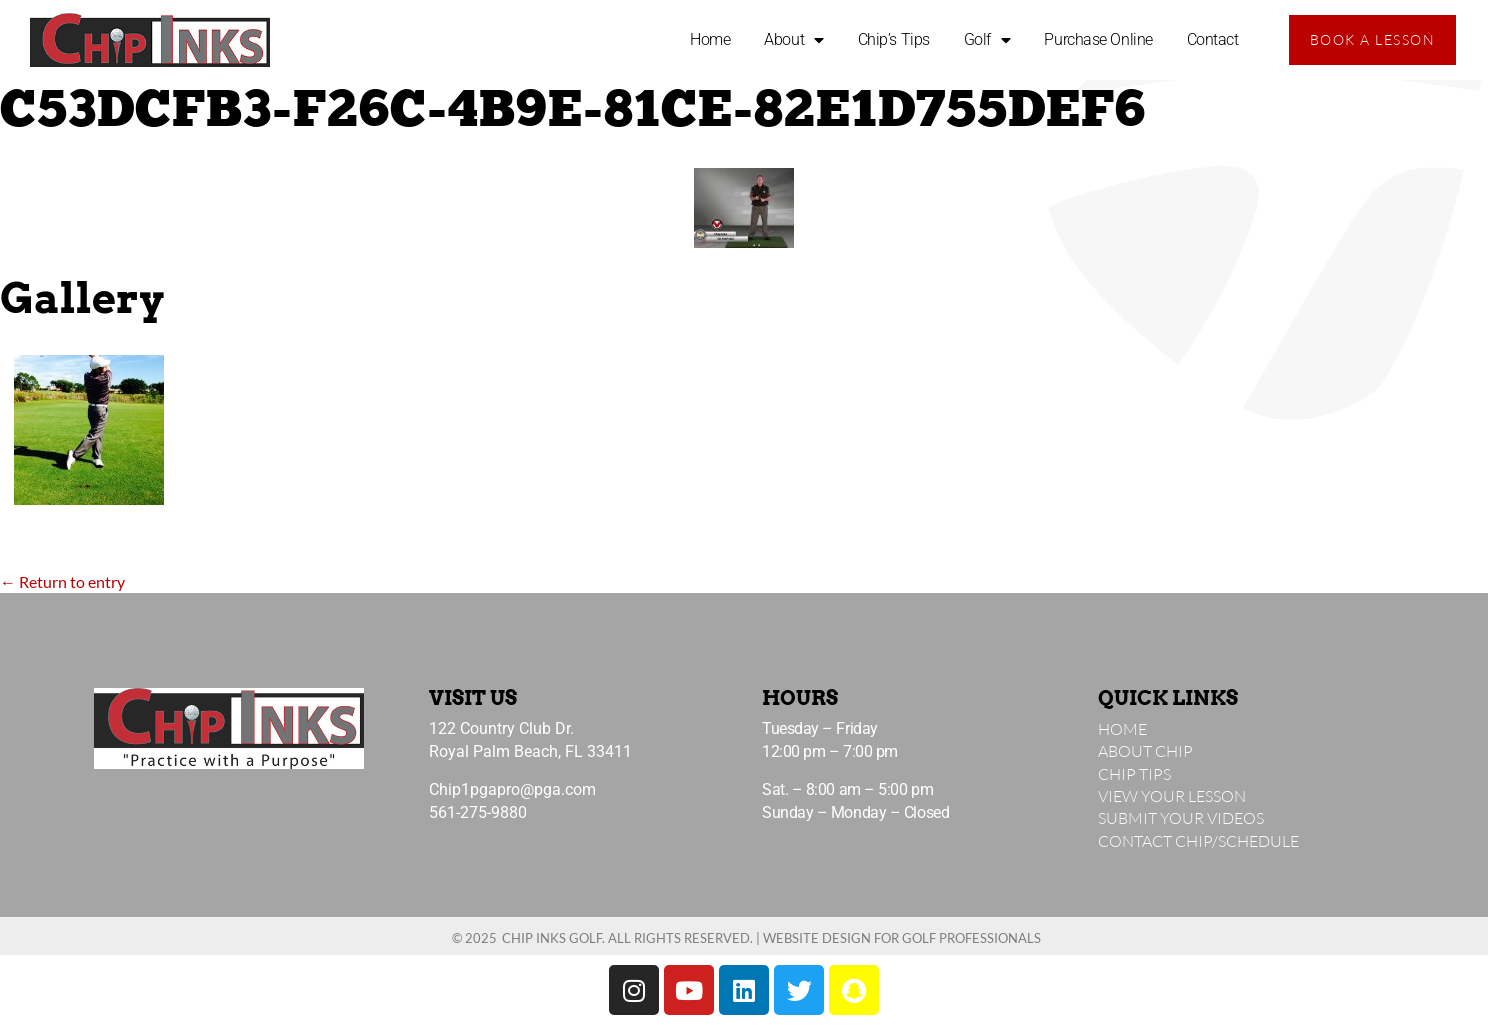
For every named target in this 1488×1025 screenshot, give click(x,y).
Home (710, 39)
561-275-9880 (478, 812)
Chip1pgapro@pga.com (512, 789)
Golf (987, 40)
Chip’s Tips (894, 39)
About (793, 40)
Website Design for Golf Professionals (902, 938)
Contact (1213, 39)
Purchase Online (1098, 39)
